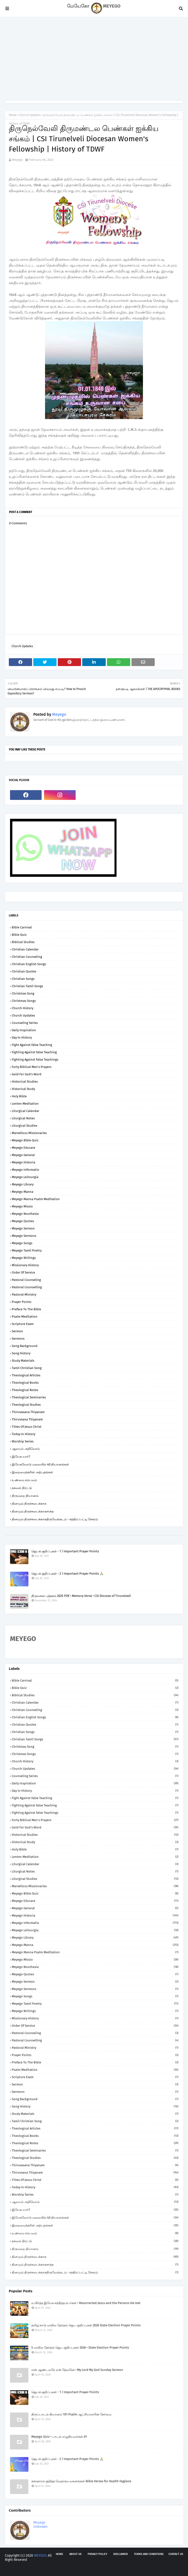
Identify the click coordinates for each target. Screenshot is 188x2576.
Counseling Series (25, 1023)
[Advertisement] (94, 58)
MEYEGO (40, 2555)
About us (75, 2554)
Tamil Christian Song (27, 1368)
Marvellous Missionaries (29, 1133)
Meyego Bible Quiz (25, 1140)
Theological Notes (25, 1390)
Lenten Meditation (25, 1103)
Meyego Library (23, 1184)
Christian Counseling (27, 957)
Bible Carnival (22, 927)
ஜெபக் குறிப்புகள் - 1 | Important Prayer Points (65, 1551)
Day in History (22, 1037)
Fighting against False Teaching (34, 1052)
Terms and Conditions (149, 2554)
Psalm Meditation (24, 1316)
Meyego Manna (22, 1192)
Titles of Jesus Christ (26, 1427)
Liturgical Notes (23, 1118)
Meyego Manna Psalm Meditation (36, 1199)
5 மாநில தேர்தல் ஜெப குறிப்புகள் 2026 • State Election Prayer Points (80, 2347)
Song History (21, 1353)
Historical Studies (25, 1081)
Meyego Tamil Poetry (27, 1250)
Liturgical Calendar (25, 1111)
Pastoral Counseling (26, 1280)
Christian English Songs (29, 964)
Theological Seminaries (29, 1397)
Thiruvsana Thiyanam (27, 1419)
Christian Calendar (25, 949)
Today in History (23, 1434)
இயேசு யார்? (21, 1456)
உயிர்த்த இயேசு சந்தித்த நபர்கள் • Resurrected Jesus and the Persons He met (86, 2303)
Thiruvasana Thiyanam (28, 1412)
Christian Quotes (24, 971)
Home (13, 115)
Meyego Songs (22, 1243)
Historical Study (23, 1089)
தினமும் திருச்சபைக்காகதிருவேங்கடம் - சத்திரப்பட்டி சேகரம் (55, 1519)
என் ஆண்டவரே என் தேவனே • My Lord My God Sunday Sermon (77, 2370)
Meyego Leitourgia (25, 1177)
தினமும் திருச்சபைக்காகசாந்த (33, 1511)
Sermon (17, 1331)
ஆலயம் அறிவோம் (26, 1449)
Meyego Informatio (25, 1169)
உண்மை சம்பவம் (24, 1480)
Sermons (18, 1338)
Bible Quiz (19, 935)
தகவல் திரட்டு (22, 1488)
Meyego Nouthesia (25, 1214)
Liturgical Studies (24, 1125)
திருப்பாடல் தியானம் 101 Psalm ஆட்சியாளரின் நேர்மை (71, 2414)
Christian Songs (23, 979)
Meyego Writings (24, 1258)
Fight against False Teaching (32, 1045)
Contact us (175, 2554)
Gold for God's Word (26, 1074)
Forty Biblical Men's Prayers (31, 1067)
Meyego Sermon (23, 1228)
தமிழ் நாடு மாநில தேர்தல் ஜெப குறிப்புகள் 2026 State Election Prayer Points (86, 2325)
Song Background (24, 1346)
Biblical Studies (23, 942)
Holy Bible (19, 1096)
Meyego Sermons (24, 1236)
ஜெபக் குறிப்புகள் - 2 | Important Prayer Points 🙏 (67, 1573)
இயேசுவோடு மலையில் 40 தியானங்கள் (40, 1464)
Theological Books (25, 1382)
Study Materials (23, 1360)
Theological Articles (26, 1375)
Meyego (17, 160)
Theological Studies (26, 1404)
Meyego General (23, 1155)
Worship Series (23, 1441)
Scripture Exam (23, 1324)
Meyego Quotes (23, 1221)
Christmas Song (23, 993)
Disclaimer (120, 2554)
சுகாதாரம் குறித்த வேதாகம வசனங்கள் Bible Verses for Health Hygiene (81, 2481)
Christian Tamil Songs (27, 986)
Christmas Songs (24, 1001)
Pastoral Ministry (24, 1294)
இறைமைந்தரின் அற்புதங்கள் (32, 1472)
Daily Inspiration (24, 1030)
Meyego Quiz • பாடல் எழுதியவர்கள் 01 (59, 2436)
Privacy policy (97, 2554)
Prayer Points (21, 1302)
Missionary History (25, 1265)
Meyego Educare (23, 1147)
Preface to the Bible (26, 1309)
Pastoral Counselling (27, 1287)
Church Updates (30, 115)
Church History (22, 1008)
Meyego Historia (23, 1162)
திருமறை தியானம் (25, 1496)
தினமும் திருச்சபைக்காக (29, 1503)
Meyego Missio (22, 1206)
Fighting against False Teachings (35, 1059)
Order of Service (23, 1272)
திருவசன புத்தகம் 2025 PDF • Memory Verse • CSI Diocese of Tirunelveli (81, 1596)
